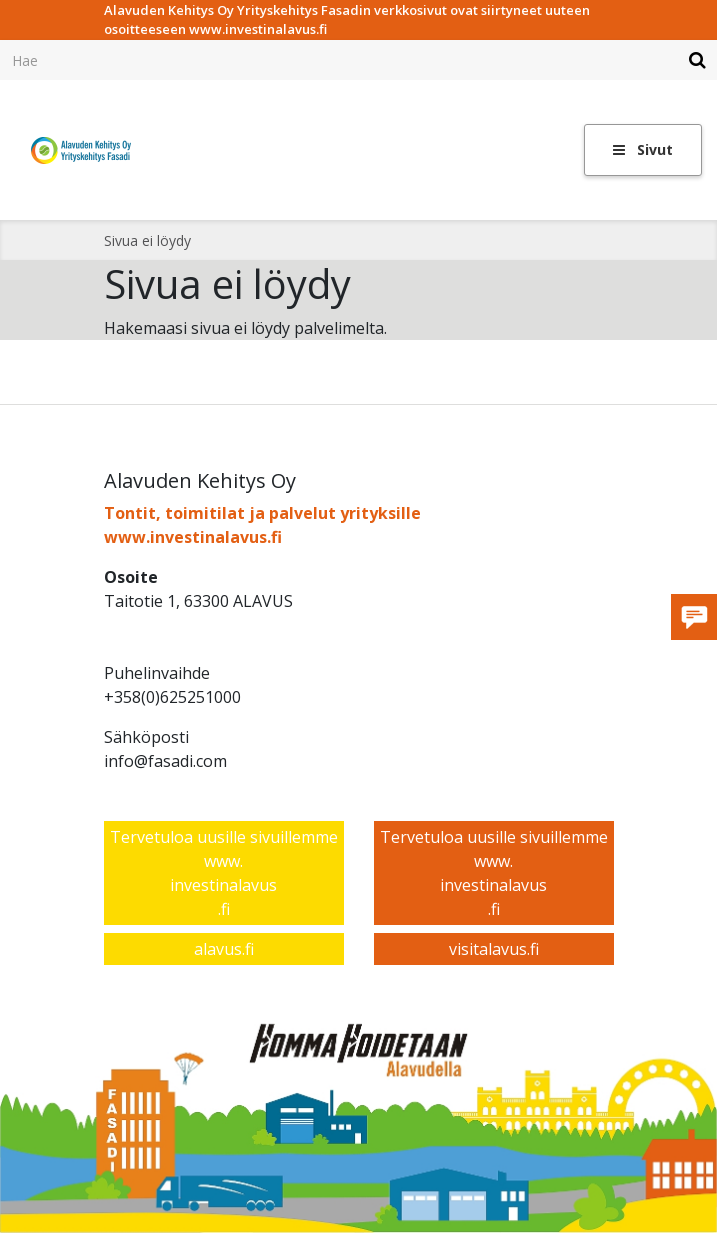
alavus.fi (224, 949)
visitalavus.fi (494, 949)
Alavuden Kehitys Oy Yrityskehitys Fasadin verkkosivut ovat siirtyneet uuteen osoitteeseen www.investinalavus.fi (347, 20)
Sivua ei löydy (147, 240)
